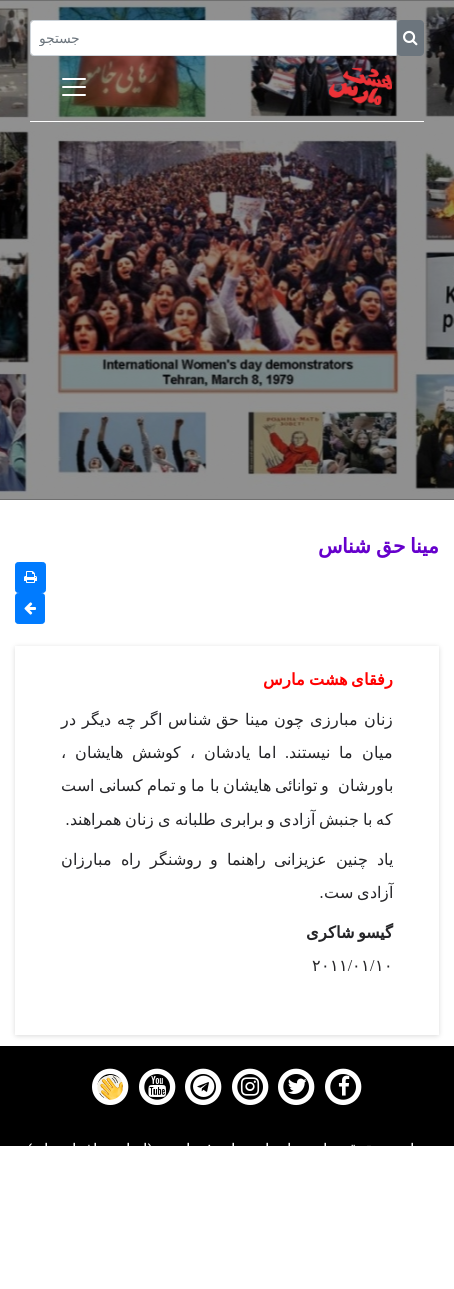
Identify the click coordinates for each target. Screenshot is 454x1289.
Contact (227, 1251)
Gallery (227, 1226)
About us (227, 1276)
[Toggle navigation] (74, 87)
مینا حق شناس (378, 545)
